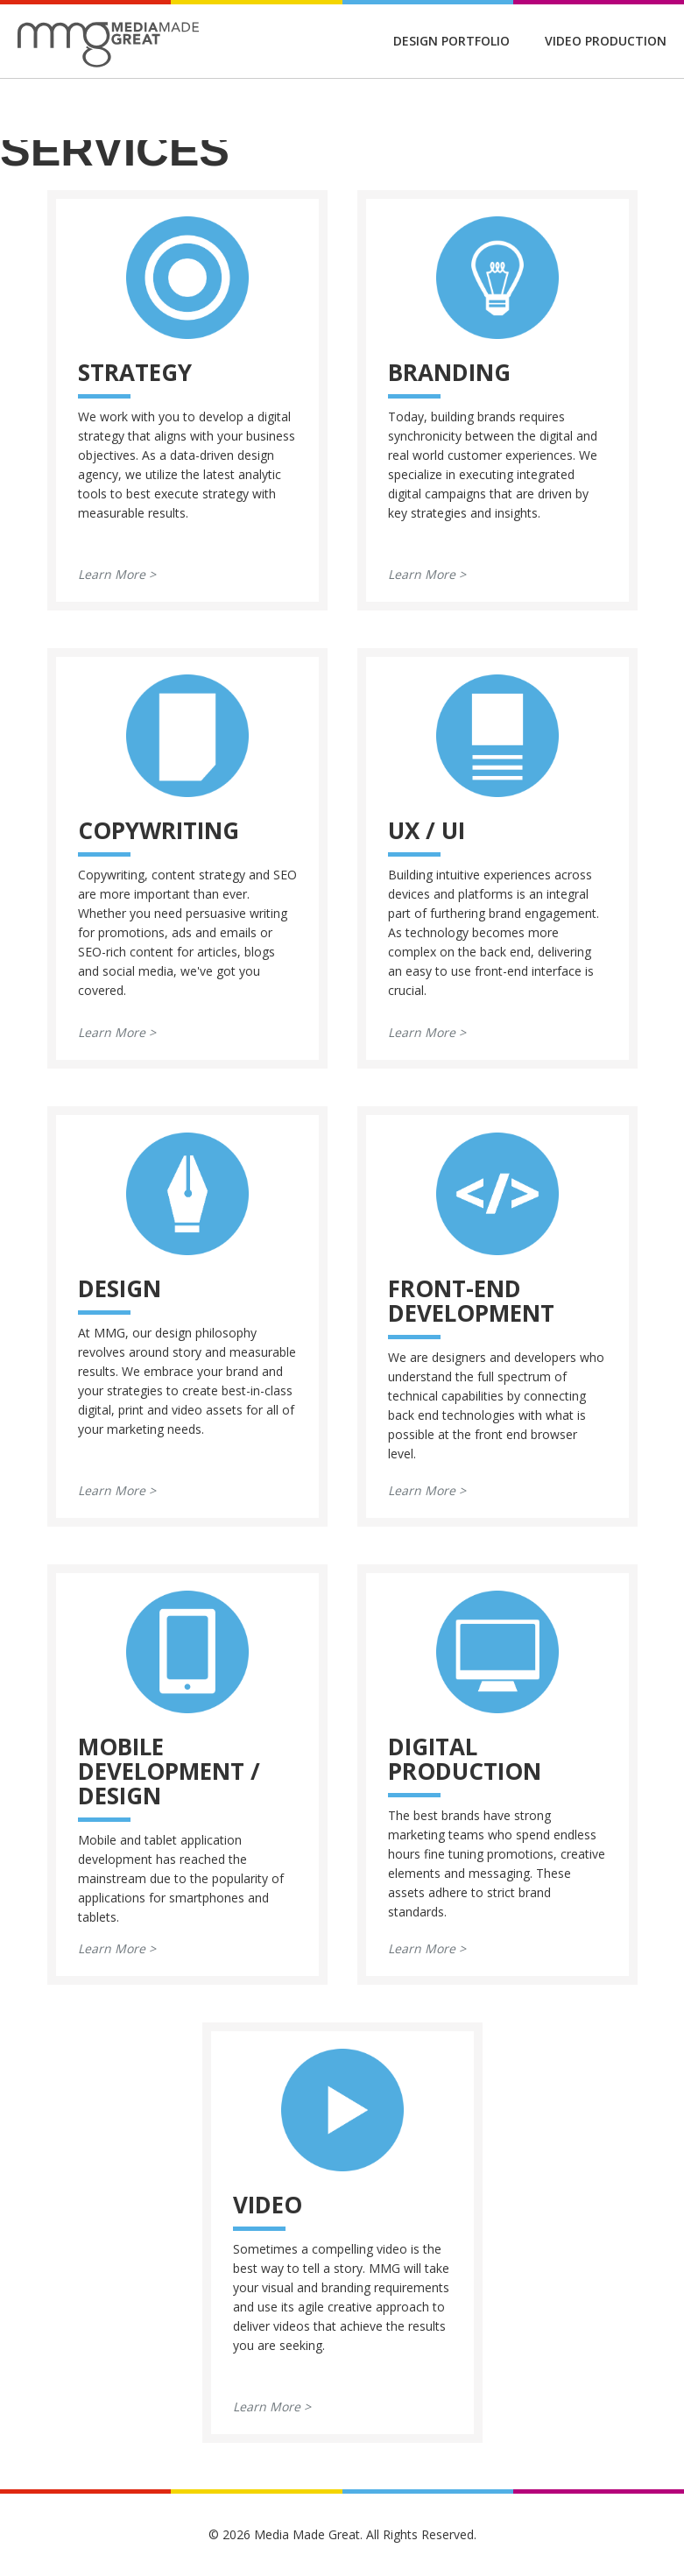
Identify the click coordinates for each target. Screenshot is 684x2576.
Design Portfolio (451, 40)
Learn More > (117, 574)
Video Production (605, 40)
